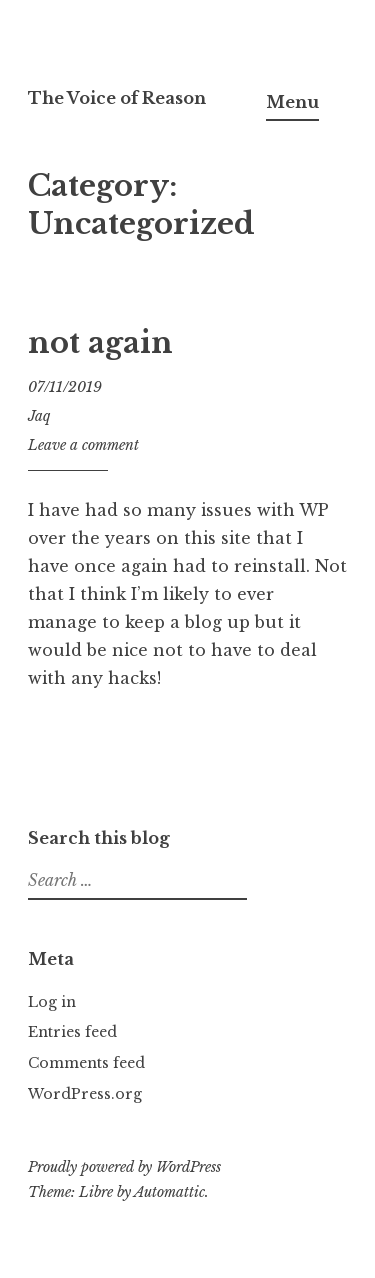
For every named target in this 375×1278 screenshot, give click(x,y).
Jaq (39, 416)
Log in (52, 1002)
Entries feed (72, 1032)
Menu (292, 102)
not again (100, 343)
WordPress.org (85, 1094)
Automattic (169, 1192)
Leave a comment (83, 445)
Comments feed (86, 1063)
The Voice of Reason (117, 98)
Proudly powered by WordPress (124, 1167)
